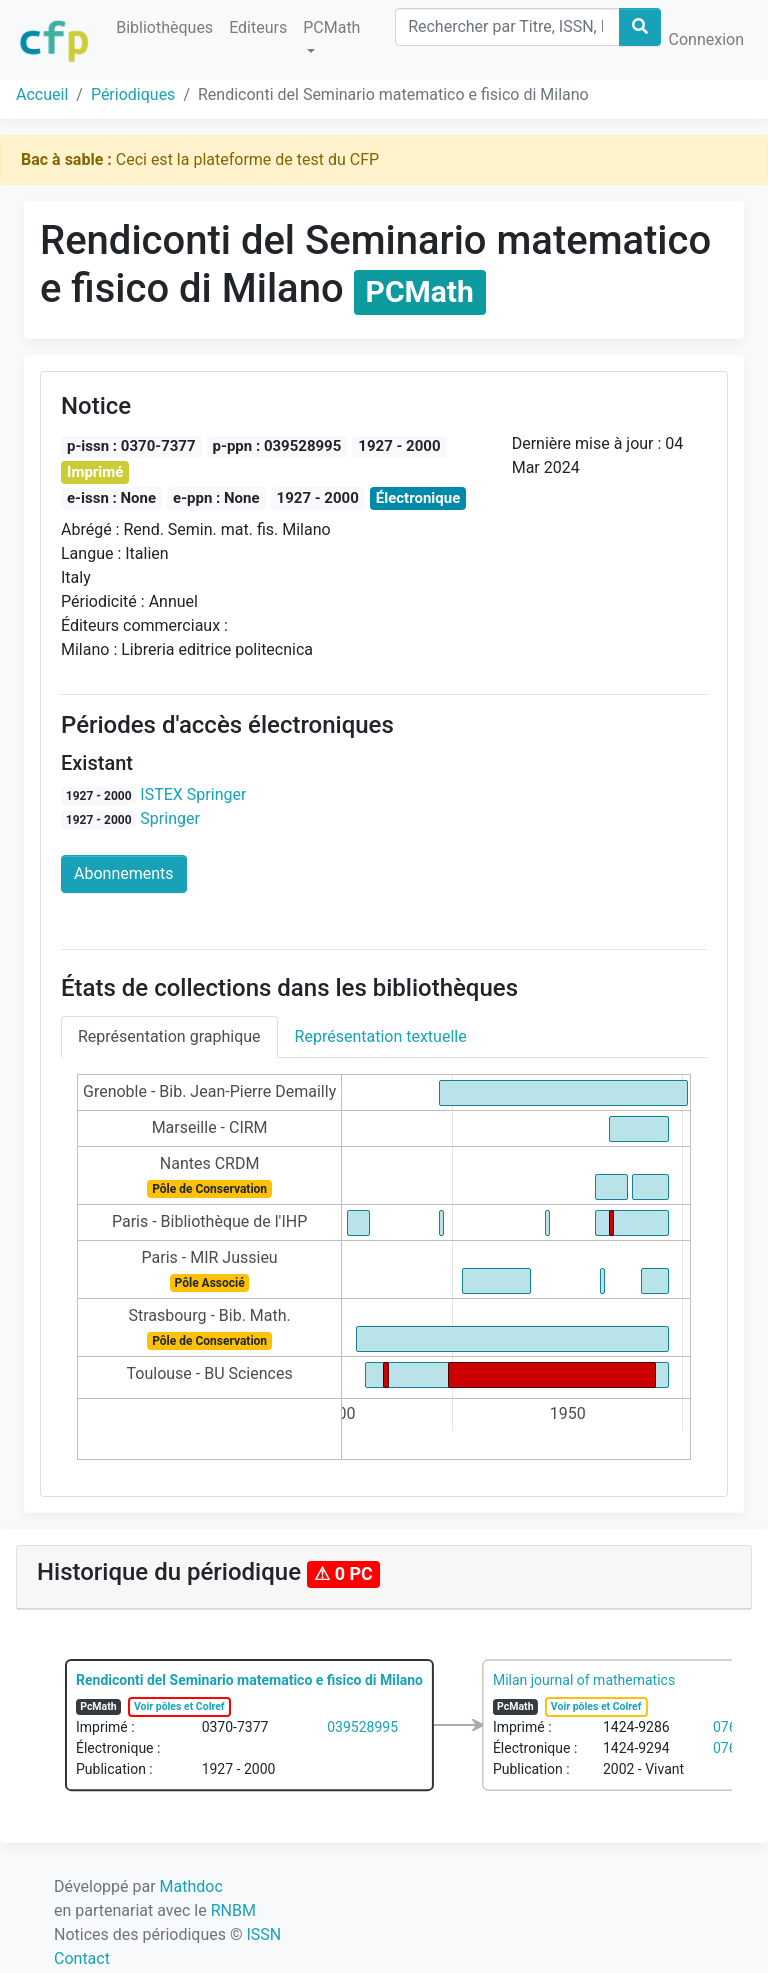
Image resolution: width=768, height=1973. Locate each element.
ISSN (263, 1934)
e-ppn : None (216, 498)
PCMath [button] (331, 27)
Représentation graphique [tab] (169, 1036)
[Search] (507, 27)
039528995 (362, 1727)
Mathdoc (191, 1886)
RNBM (233, 1910)
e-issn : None (111, 498)
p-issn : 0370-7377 (131, 446)
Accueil (42, 94)
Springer (170, 818)
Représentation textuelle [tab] (381, 1036)
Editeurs (258, 27)
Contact (82, 1958)
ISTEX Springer (193, 794)
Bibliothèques (164, 27)
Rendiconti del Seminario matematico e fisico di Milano (249, 1680)
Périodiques (133, 94)
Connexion (706, 39)
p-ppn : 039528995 (277, 446)
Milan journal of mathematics (584, 1680)
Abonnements (124, 873)
